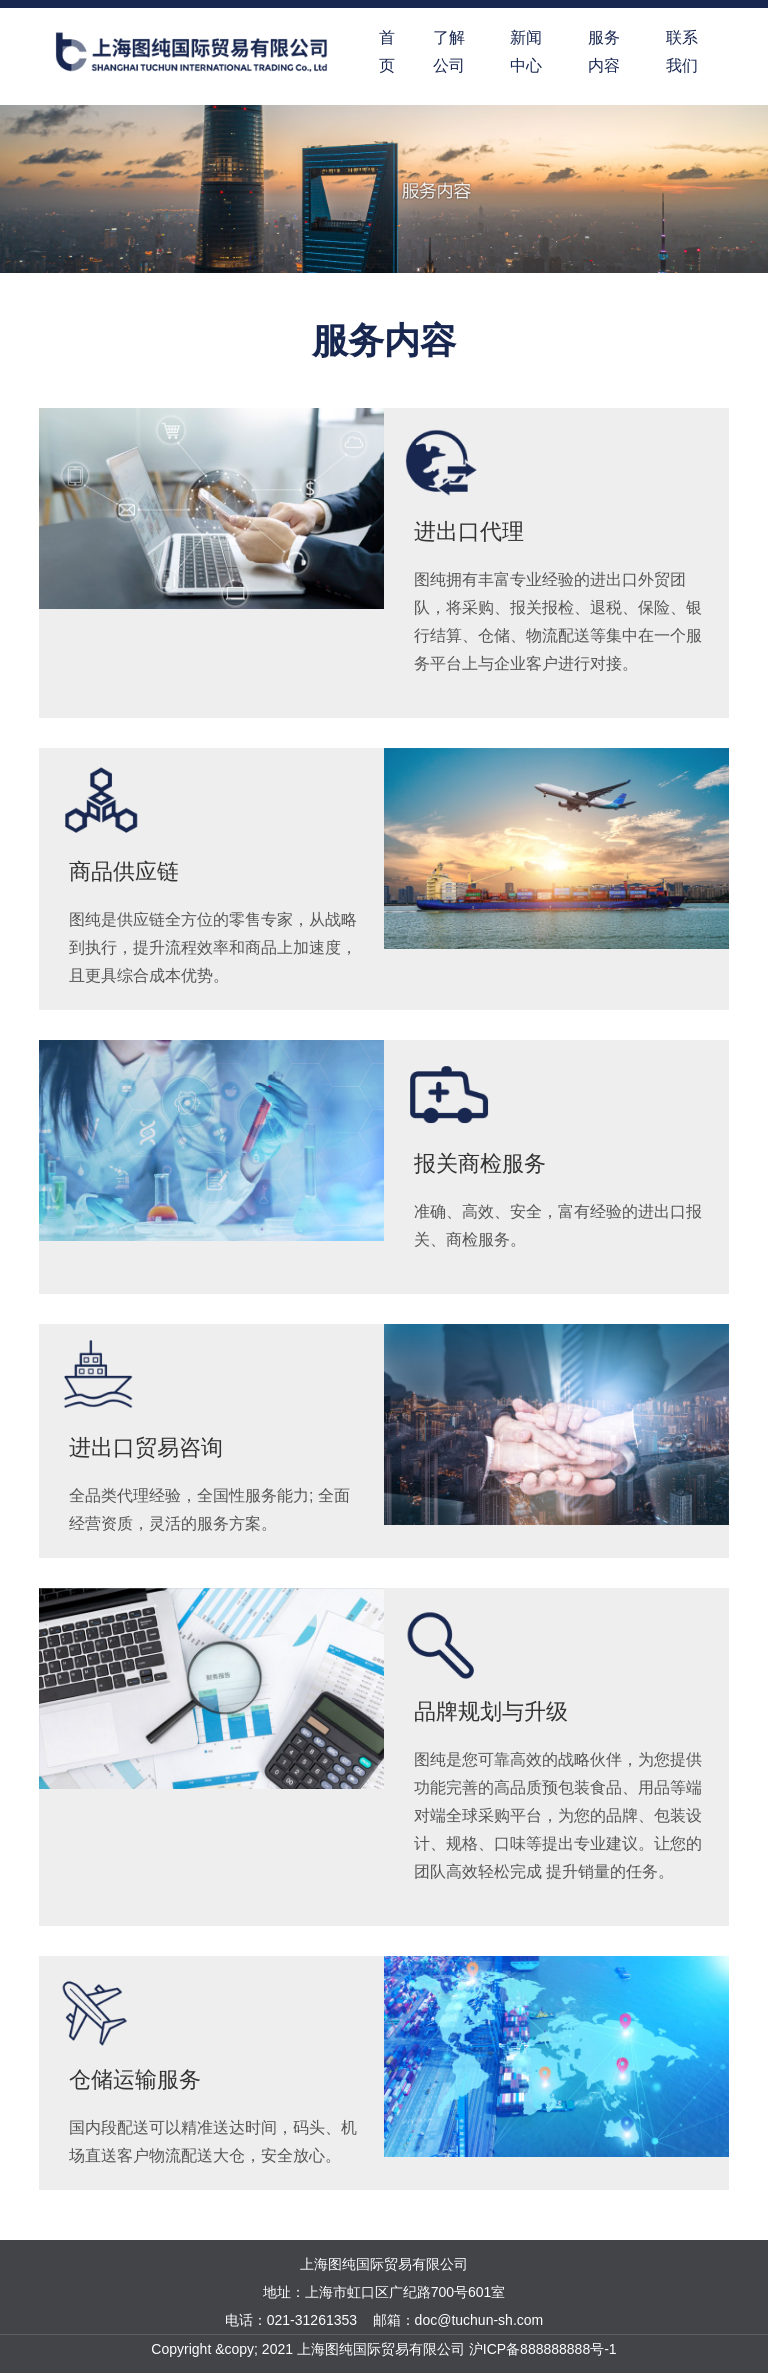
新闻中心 (526, 51)
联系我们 (682, 51)
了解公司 (449, 51)
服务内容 (604, 51)
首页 (387, 51)
